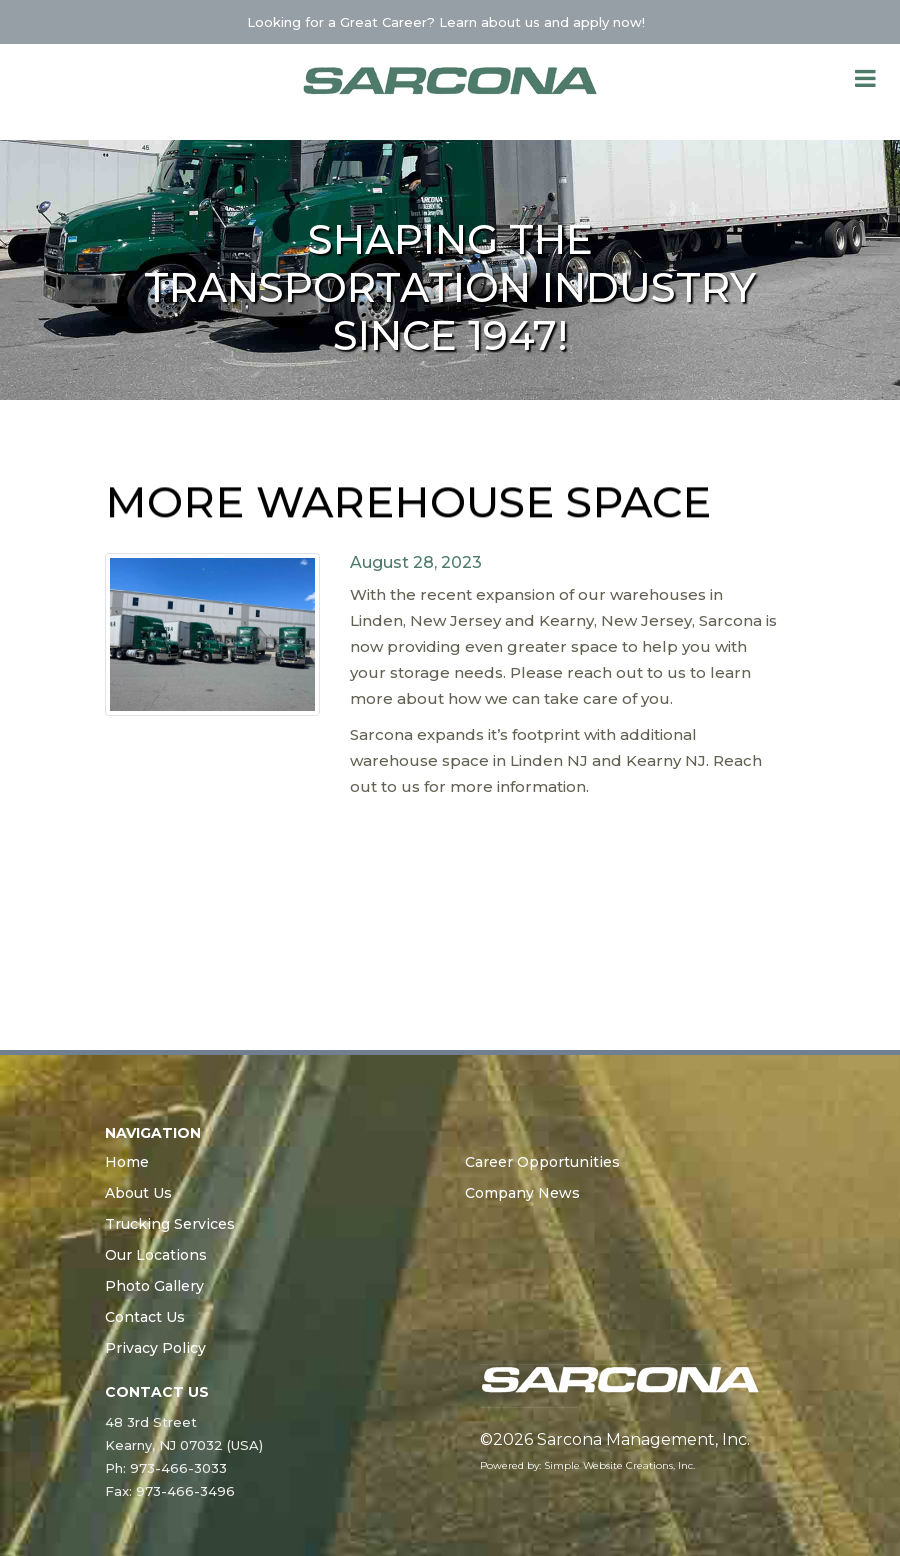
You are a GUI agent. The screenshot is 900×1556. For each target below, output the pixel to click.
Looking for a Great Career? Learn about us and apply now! (448, 22)
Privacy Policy (155, 1348)
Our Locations (156, 1255)
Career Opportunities (542, 1162)
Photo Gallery (154, 1286)
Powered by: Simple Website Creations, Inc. (587, 1465)
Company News (522, 1193)
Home (127, 1162)
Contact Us (145, 1317)
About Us (138, 1193)
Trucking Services (170, 1224)
